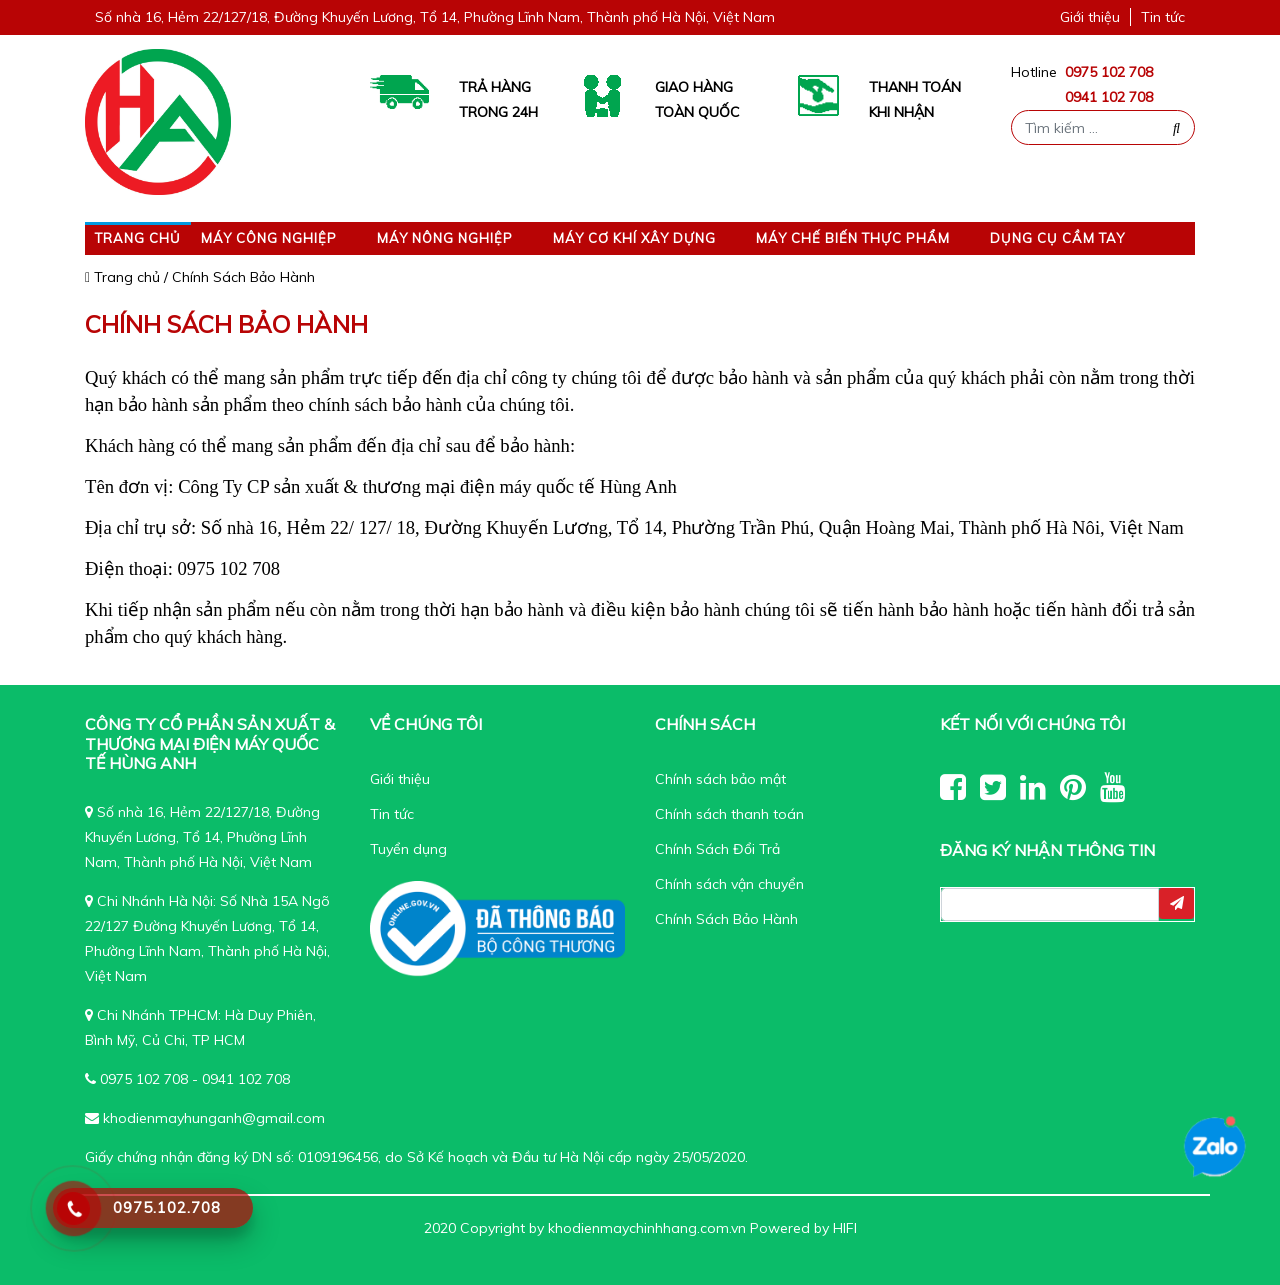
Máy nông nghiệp (445, 238)
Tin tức (1163, 17)
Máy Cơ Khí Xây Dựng (634, 238)
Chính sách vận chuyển (729, 884)
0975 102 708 (1109, 72)
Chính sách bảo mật (720, 779)
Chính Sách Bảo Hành (726, 919)
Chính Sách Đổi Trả (717, 849)
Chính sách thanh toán (729, 814)
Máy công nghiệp (269, 238)
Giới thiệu (1090, 17)
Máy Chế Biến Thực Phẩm (853, 238)
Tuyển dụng (408, 849)
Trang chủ (138, 238)
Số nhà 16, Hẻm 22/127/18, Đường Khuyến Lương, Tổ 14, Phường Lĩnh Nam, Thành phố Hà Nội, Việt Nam (435, 17)
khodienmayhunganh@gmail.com (214, 1118)
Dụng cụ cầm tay (1057, 238)
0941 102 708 (1109, 97)
